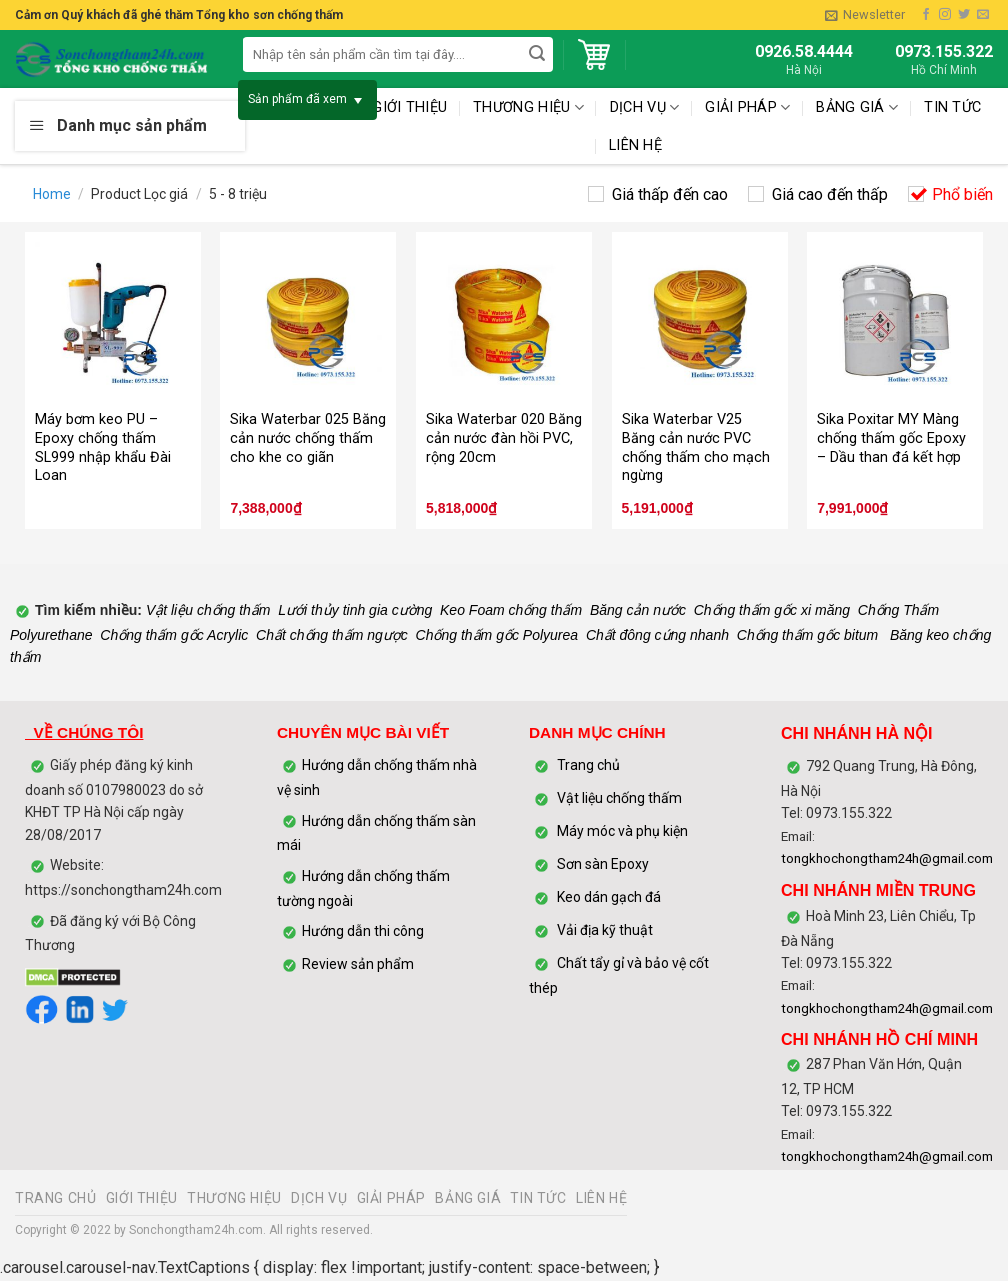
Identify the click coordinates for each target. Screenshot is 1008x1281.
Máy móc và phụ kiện (621, 831)
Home (52, 194)
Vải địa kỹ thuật (605, 930)
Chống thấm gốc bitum (808, 635)
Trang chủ (588, 765)
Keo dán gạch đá (609, 897)
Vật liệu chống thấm (206, 610)
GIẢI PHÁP (392, 1198)
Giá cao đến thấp (830, 194)
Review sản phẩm (358, 964)
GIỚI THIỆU (142, 1198)
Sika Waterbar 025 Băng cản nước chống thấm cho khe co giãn (308, 438)
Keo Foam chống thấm (511, 610)
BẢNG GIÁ (857, 107)
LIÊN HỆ (635, 145)
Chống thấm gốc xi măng (772, 610)
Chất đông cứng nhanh (657, 635)
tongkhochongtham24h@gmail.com (887, 858)
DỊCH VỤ (319, 1198)
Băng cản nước (638, 610)
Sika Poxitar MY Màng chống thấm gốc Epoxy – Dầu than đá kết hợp (891, 438)
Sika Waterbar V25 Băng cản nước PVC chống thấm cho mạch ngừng (696, 447)
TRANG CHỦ (56, 1198)
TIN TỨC (952, 107)
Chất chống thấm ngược (332, 635)
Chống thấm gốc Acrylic (174, 635)
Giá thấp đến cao (670, 194)
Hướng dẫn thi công (364, 931)
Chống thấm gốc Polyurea (497, 635)
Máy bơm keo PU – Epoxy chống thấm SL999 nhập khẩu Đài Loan (103, 447)
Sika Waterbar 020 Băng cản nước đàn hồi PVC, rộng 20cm (504, 438)
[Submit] (536, 54)
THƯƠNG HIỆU (234, 1198)
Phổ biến (962, 194)
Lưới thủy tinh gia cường (355, 610)
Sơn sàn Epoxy (603, 864)
